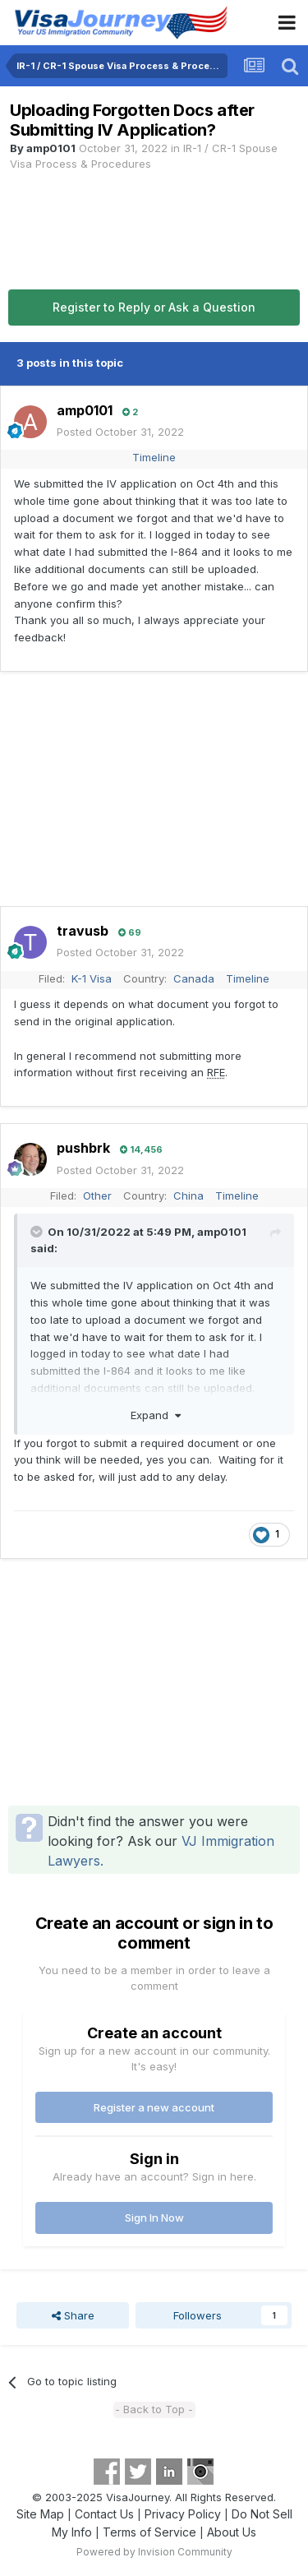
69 (129, 932)
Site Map (40, 2514)
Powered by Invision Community (154, 2552)
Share (73, 2315)
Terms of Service (149, 2532)
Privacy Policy (183, 2514)
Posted (120, 431)
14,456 (141, 1149)
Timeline (154, 457)
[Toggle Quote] (37, 1231)
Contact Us (104, 2514)
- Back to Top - (154, 2409)
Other (97, 1195)
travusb (82, 931)
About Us (231, 2532)
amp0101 (51, 148)
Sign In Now (154, 2217)
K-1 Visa (91, 978)
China (188, 1195)
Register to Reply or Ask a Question (154, 307)
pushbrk (83, 1148)
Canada (193, 978)
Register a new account (154, 2107)
